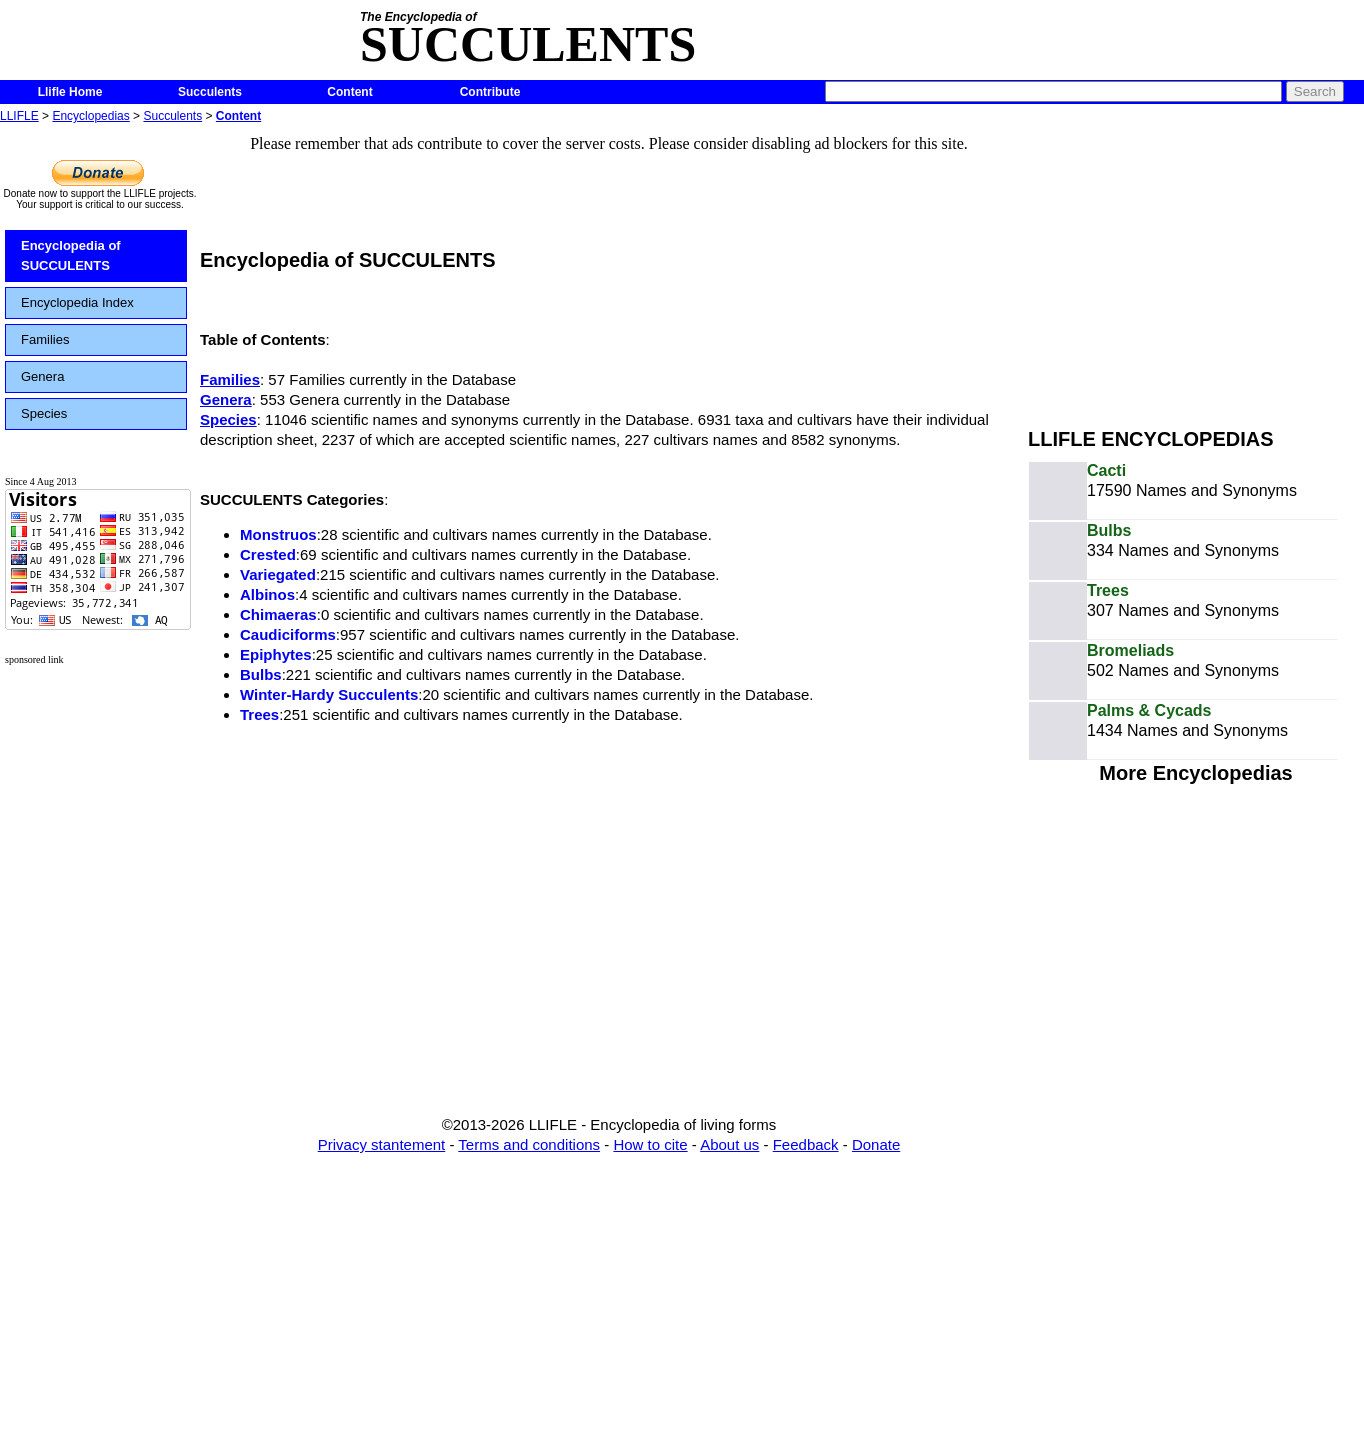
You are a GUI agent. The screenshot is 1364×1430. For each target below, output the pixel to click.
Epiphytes (276, 654)
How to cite (650, 1144)
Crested (268, 554)
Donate (876, 1144)
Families (45, 339)
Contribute (490, 92)
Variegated (278, 574)
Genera (42, 376)
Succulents (210, 92)
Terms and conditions (529, 1144)
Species (44, 413)
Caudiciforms (288, 634)
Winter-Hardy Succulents (329, 694)
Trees (259, 714)
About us (729, 1144)
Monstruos (278, 534)
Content (349, 92)
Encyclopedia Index (77, 302)
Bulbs (261, 674)
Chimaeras (278, 614)
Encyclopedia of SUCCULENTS (71, 255)
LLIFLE (19, 116)
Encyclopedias (90, 116)
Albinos (267, 594)
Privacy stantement (382, 1144)
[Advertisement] (1196, 268)
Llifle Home (70, 92)
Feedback (806, 1144)
